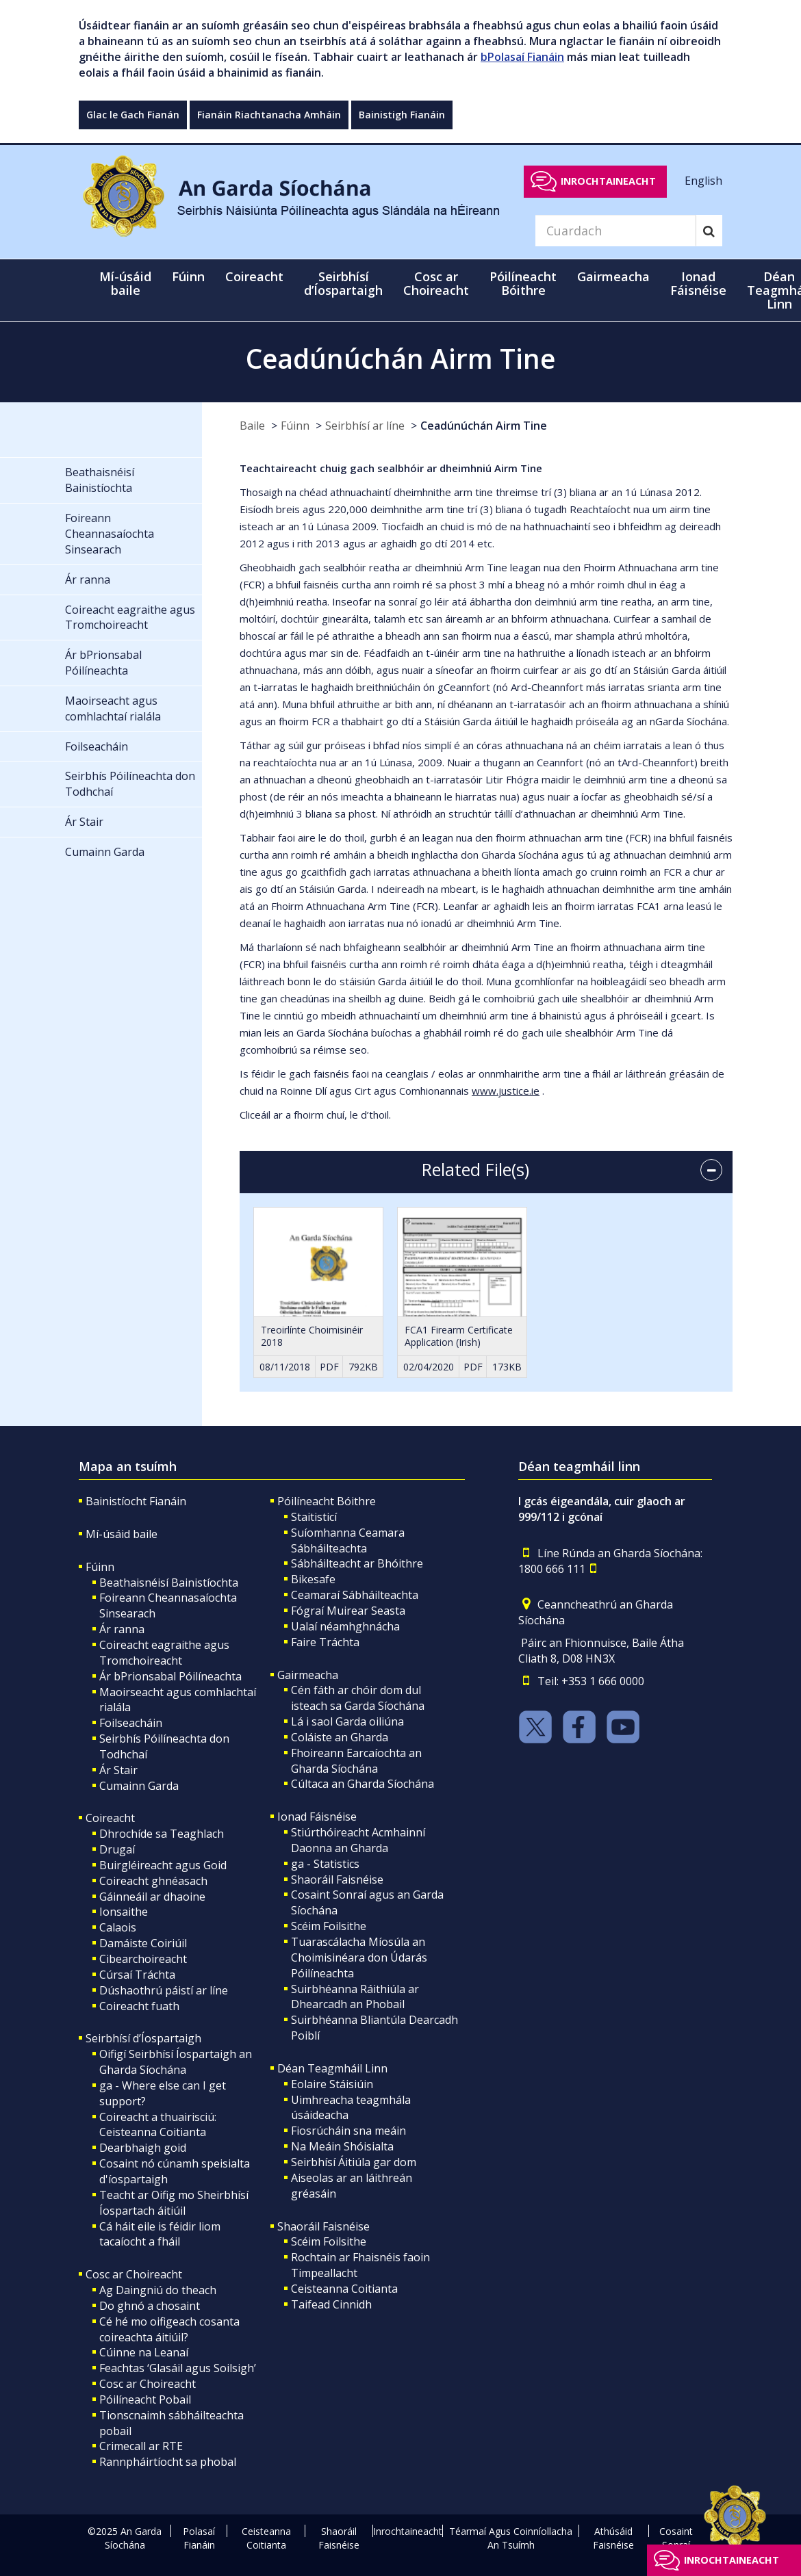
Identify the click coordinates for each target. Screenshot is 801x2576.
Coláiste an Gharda (339, 1737)
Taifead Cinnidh (331, 2304)
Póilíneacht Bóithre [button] (523, 283)
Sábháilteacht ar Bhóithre (357, 1563)
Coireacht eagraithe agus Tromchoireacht (164, 1652)
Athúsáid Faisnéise (613, 2538)
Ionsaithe (123, 1911)
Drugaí (117, 1849)
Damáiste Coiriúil (143, 1943)
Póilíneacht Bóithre (326, 1501)
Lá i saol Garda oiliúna (347, 1721)
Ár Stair (118, 1770)
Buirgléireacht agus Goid (163, 1865)
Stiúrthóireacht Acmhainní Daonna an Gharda (358, 1840)
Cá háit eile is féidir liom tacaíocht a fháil (159, 2234)
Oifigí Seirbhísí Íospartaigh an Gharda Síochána (175, 2061)
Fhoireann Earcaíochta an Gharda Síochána (356, 1760)
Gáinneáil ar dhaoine (152, 1896)
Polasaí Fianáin (199, 2538)
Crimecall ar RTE (141, 2446)
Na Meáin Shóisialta (342, 2146)
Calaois (117, 1927)
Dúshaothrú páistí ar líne (163, 1990)
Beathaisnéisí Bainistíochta (168, 1582)
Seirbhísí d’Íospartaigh (143, 2038)
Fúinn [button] (188, 276)
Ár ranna (121, 1629)
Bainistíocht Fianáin (136, 1501)
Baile (252, 425)
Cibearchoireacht (143, 1958)
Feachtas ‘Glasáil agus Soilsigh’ (177, 2368)
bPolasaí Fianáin (522, 56)
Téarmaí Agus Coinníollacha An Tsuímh (510, 2538)
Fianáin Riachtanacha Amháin (269, 114)
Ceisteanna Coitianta (344, 2288)
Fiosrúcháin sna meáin (348, 2130)
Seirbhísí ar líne (365, 425)
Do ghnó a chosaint (149, 2305)
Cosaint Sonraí (676, 2538)
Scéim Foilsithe (328, 1926)
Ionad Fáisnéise (317, 1816)
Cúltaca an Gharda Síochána (362, 1783)
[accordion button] (711, 1170)
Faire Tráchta (325, 1642)
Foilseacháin (130, 1722)
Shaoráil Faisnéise (337, 1879)
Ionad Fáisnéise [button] (698, 283)
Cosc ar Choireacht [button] (436, 283)
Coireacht (110, 1817)
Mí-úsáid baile (125, 283)
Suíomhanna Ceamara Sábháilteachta (348, 1540)
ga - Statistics (325, 1863)
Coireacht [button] (254, 276)
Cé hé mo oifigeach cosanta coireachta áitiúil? (169, 2329)
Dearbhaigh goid (142, 2147)
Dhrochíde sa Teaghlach (161, 1833)
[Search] (615, 230)
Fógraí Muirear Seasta (348, 1610)
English (703, 180)
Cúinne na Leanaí (143, 2352)
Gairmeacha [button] (613, 276)
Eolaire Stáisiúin (332, 2084)
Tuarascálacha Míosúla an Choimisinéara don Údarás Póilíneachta (359, 1957)
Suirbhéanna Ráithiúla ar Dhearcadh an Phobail (355, 1996)
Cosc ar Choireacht (134, 2274)
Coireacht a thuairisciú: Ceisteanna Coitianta (157, 2124)
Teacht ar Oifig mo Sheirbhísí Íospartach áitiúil (174, 2202)
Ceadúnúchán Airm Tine (483, 425)
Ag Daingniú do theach (157, 2290)
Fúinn (295, 425)
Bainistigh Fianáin (402, 114)
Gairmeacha (307, 1674)
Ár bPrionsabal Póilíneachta (170, 1676)
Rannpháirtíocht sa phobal (167, 2461)
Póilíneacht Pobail (145, 2399)
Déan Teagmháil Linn (332, 2068)
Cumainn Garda (139, 1785)
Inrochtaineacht (608, 180)
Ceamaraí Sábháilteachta (354, 1594)
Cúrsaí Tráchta (137, 1974)
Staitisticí (314, 1516)
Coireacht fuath (139, 2006)
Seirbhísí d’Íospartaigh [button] (343, 283)
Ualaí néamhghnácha (345, 1626)
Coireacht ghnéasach (153, 1880)
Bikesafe (313, 1579)
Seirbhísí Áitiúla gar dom (353, 2162)
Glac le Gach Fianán (132, 114)
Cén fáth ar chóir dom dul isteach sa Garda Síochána (357, 1697)
